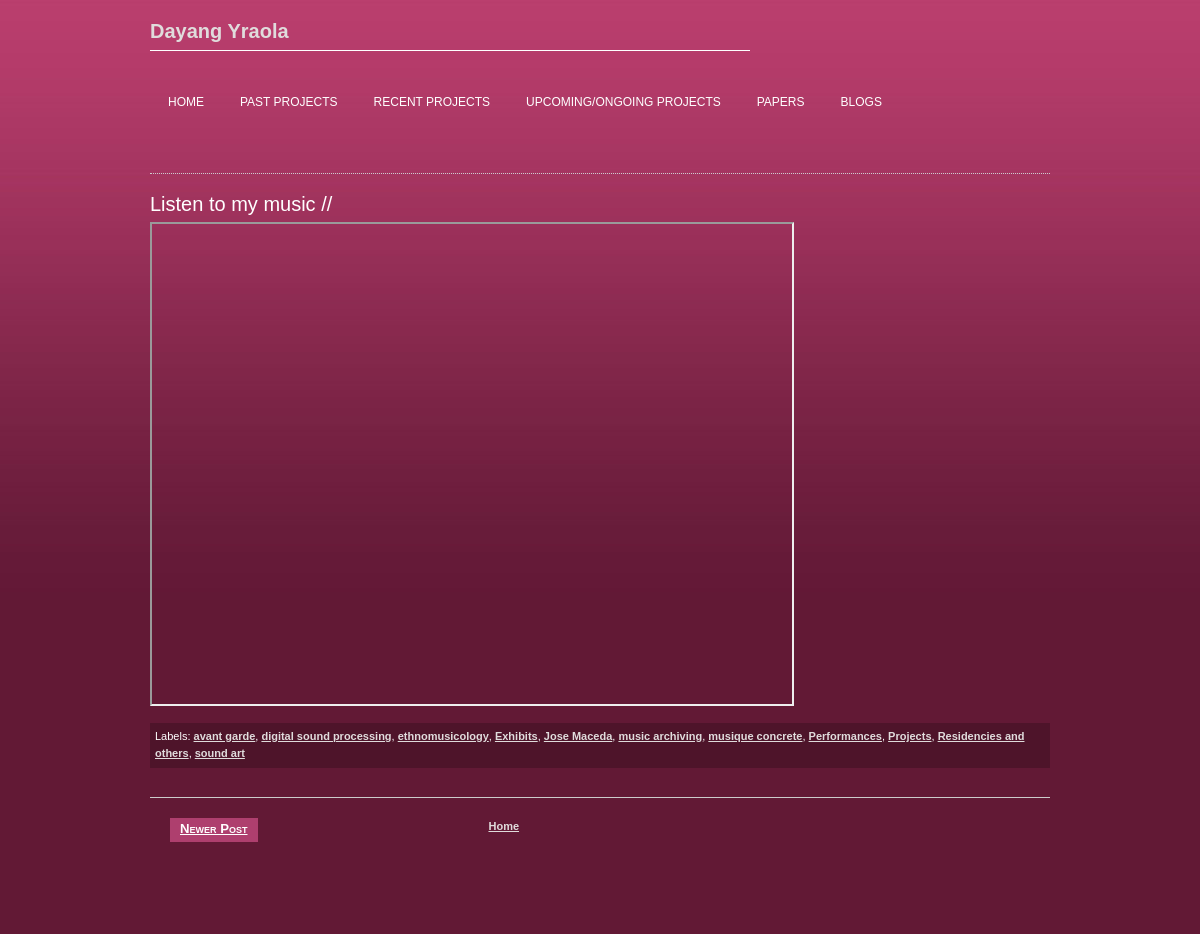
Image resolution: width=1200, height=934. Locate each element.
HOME (186, 102)
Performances (845, 736)
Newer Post (214, 828)
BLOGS (861, 102)
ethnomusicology (443, 736)
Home (503, 826)
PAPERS (781, 102)
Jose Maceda (578, 736)
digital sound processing (326, 736)
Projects (909, 736)
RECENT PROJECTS (432, 102)
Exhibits (516, 736)
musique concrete (755, 736)
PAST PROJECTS (289, 102)
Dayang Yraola (219, 31)
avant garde (225, 736)
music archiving (660, 736)
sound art (220, 753)
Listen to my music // (241, 204)
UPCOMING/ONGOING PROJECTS (623, 102)
